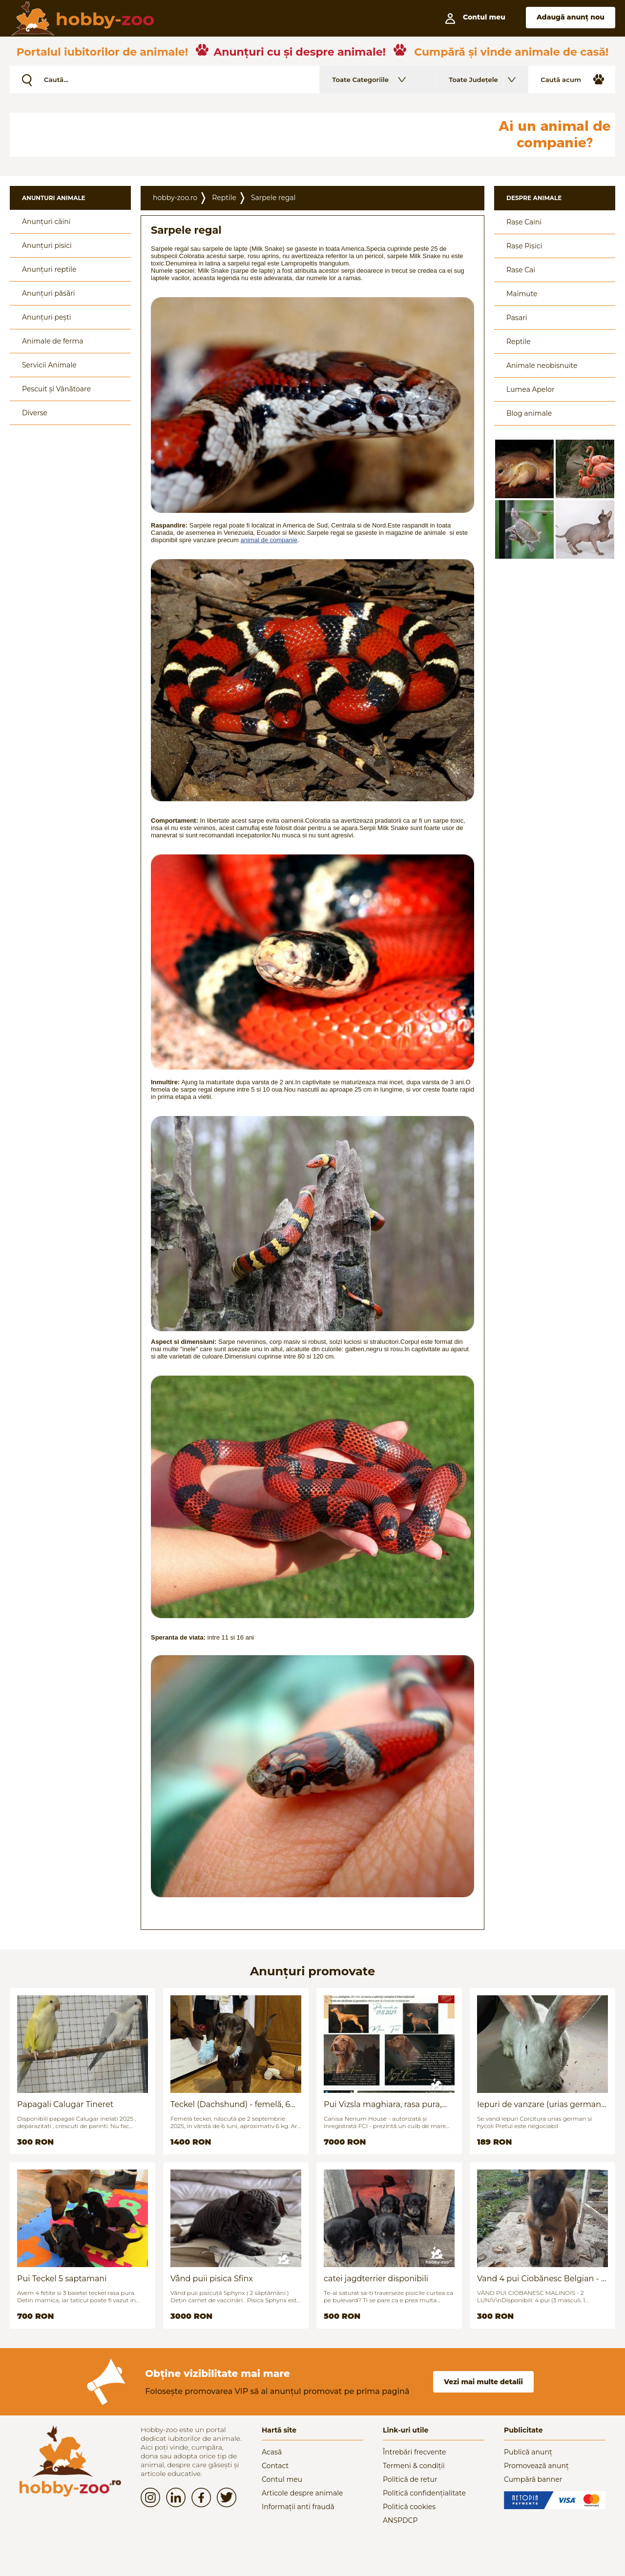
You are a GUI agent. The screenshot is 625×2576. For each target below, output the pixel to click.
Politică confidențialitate (424, 2493)
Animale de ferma (52, 341)
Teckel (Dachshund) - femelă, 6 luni (230, 2104)
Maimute (522, 293)
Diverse (34, 412)
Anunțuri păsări (48, 293)
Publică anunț (528, 2452)
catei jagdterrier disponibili (376, 2278)
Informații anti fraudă (298, 2506)
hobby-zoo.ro (175, 197)
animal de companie (269, 540)
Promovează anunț (536, 2465)
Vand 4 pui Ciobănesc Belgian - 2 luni (541, 2278)
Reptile (224, 197)
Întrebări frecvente (414, 2452)
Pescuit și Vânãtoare (56, 389)
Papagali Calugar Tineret (65, 2104)
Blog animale (529, 413)
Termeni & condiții (414, 2465)
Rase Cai (520, 269)
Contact (275, 2465)
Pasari (516, 317)
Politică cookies (409, 2506)
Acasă (272, 2452)
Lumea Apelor (530, 389)
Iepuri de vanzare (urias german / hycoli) (541, 2104)
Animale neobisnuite (541, 365)
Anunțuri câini (46, 221)
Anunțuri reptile (49, 269)
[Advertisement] (246, 135)
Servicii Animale (49, 365)
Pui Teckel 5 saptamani (61, 2278)
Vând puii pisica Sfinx (211, 2278)
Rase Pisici (524, 246)
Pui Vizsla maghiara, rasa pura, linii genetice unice (382, 2104)
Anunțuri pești (46, 317)
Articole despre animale (302, 2493)
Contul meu (282, 2479)
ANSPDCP (400, 2520)
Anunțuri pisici (47, 245)
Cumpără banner (533, 2479)
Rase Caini (524, 222)
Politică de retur (410, 2479)
